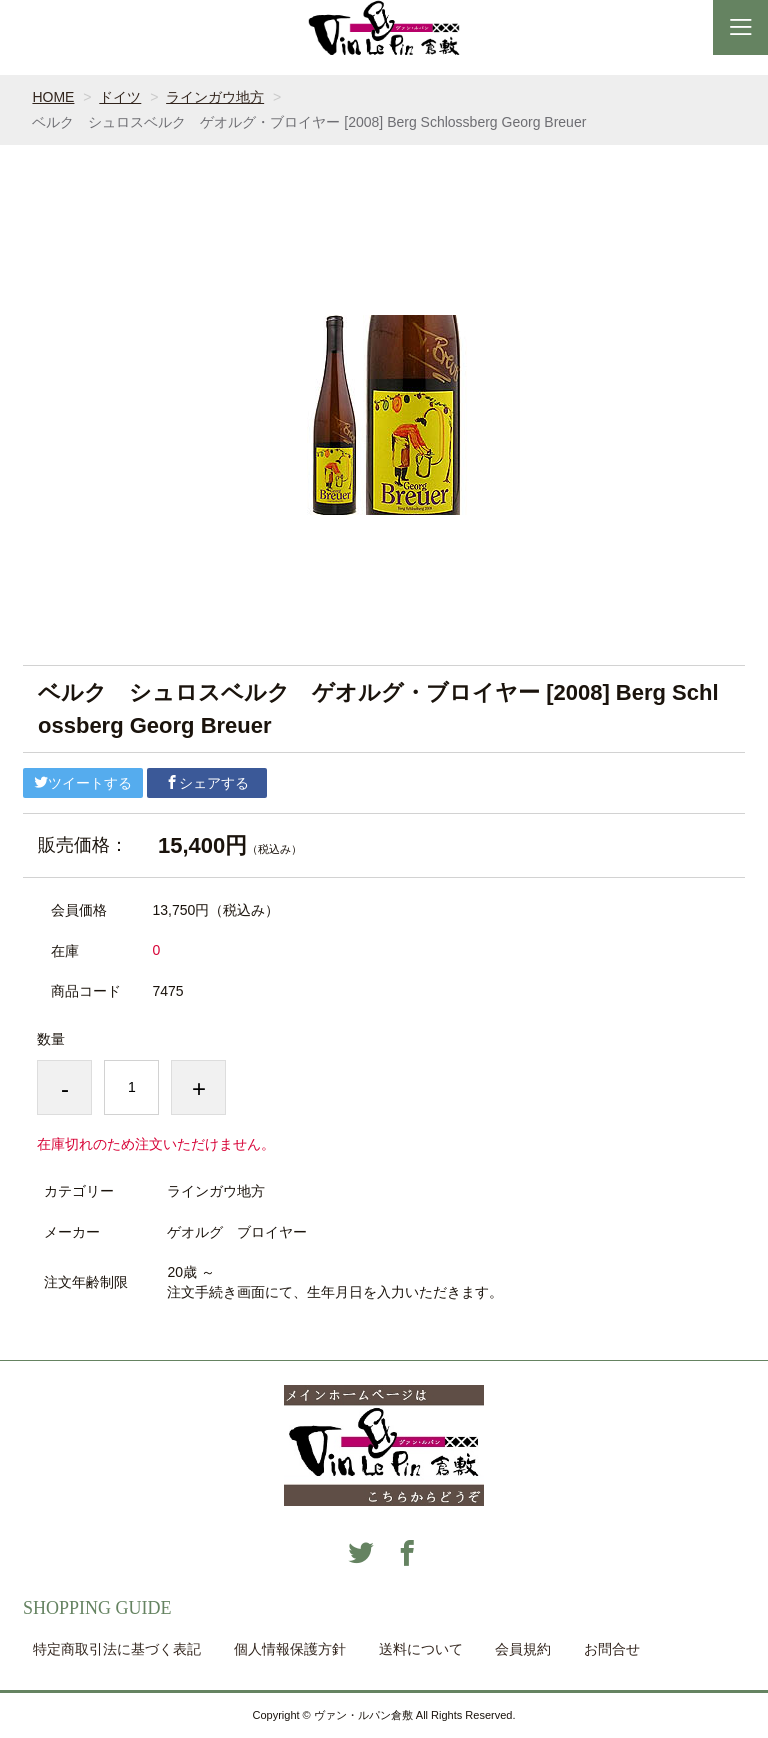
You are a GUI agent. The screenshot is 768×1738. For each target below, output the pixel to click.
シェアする (207, 783)
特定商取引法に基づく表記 (117, 1649)
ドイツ (120, 97)
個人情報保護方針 (290, 1649)
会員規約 (523, 1649)
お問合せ (612, 1649)
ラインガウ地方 (215, 97)
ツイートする (83, 783)
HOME (53, 97)
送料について (421, 1649)
